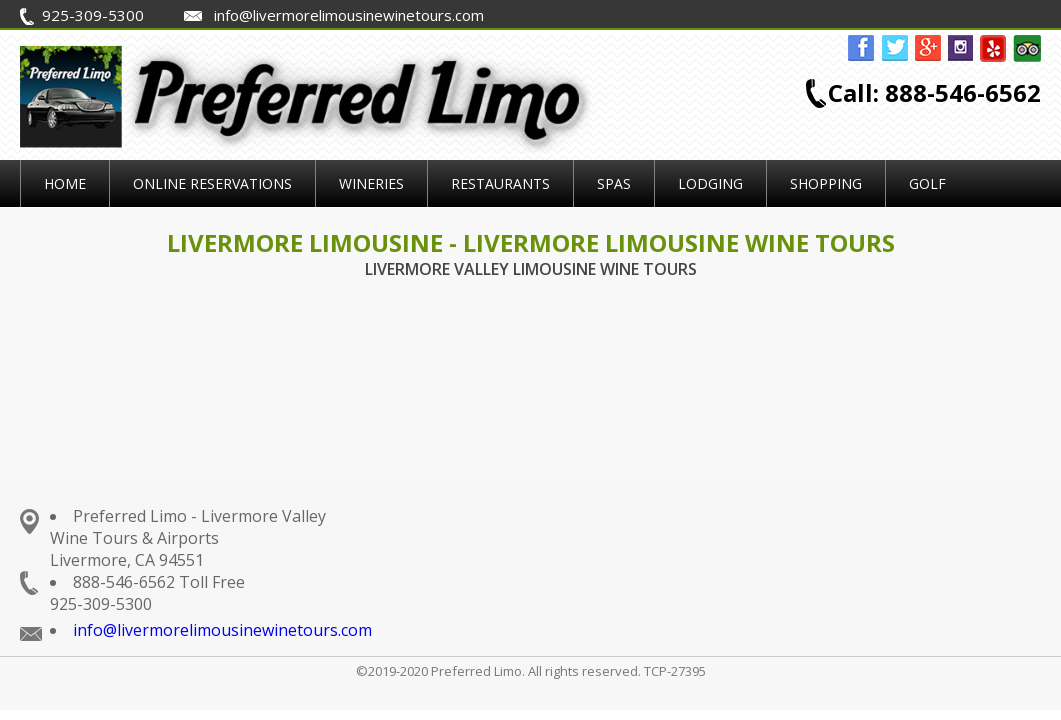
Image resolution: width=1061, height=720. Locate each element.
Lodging (710, 183)
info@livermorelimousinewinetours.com (222, 630)
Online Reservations (212, 183)
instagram (961, 49)
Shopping (826, 183)
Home (65, 183)
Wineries (371, 183)
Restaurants (500, 183)
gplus (928, 49)
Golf (927, 183)
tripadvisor (1027, 49)
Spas (614, 183)
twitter (895, 49)
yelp (994, 49)
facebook (862, 49)
